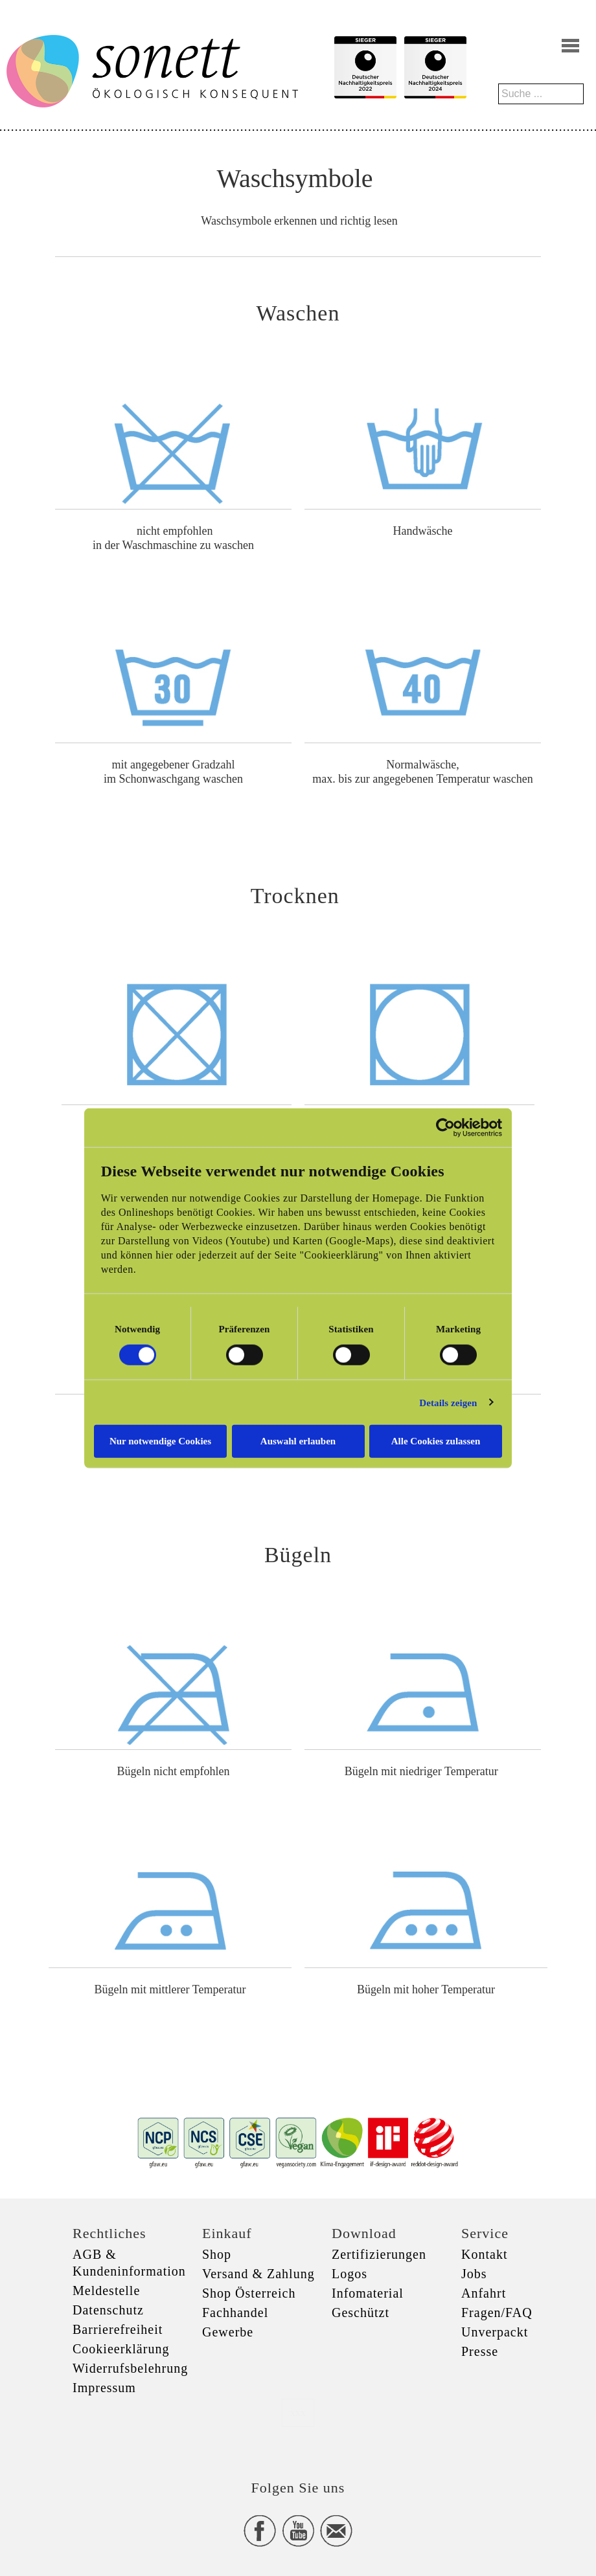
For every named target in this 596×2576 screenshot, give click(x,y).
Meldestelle (106, 2290)
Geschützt (360, 2312)
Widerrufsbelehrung (130, 2368)
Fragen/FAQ (497, 2312)
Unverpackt (494, 2332)
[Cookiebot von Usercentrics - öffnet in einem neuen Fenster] (445, 1127)
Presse (479, 2351)
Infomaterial (368, 2293)
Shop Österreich (248, 2293)
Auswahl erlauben (298, 1441)
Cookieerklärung (121, 2349)
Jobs (474, 2274)
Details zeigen (448, 1402)
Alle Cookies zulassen (436, 1441)
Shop (216, 2254)
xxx (298, 2412)
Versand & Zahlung (258, 2274)
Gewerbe (227, 2332)
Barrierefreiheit (118, 2329)
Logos (349, 2274)
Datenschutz (108, 2310)
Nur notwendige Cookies (160, 1441)
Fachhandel (235, 2312)
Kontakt (484, 2254)
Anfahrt (483, 2293)
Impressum (104, 2387)
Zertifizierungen (379, 2254)
